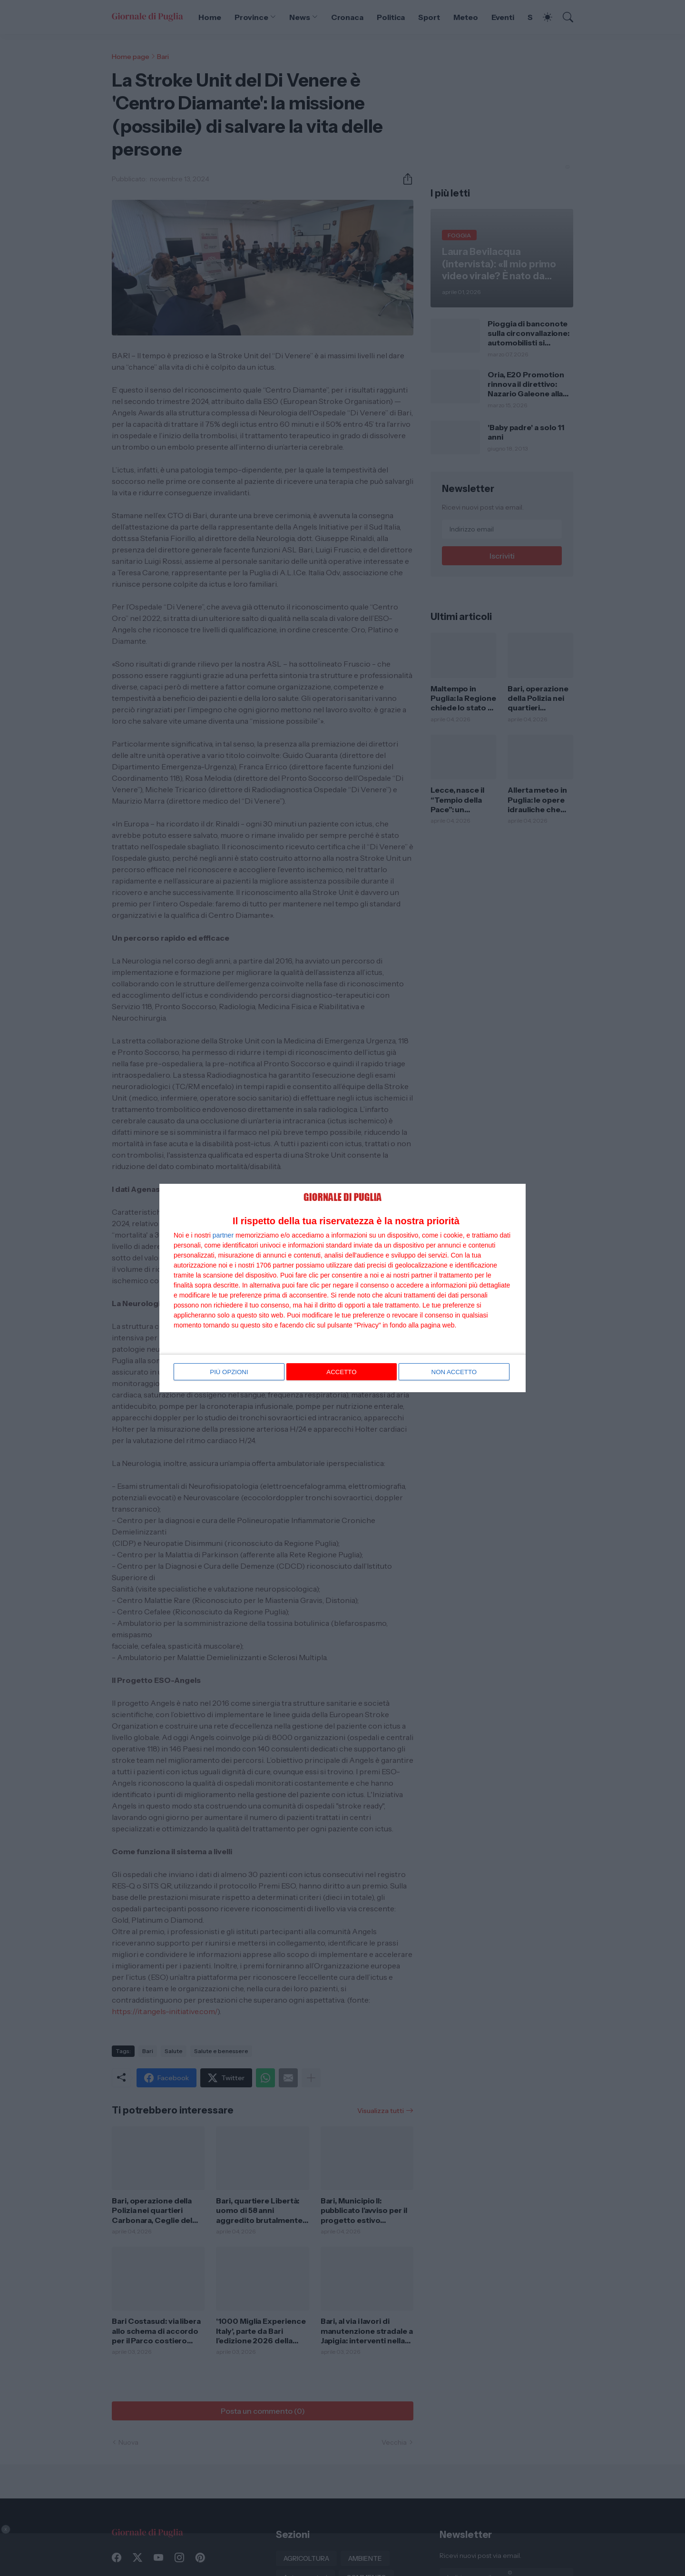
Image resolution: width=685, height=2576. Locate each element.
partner (223, 1235)
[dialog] (342, 1288)
